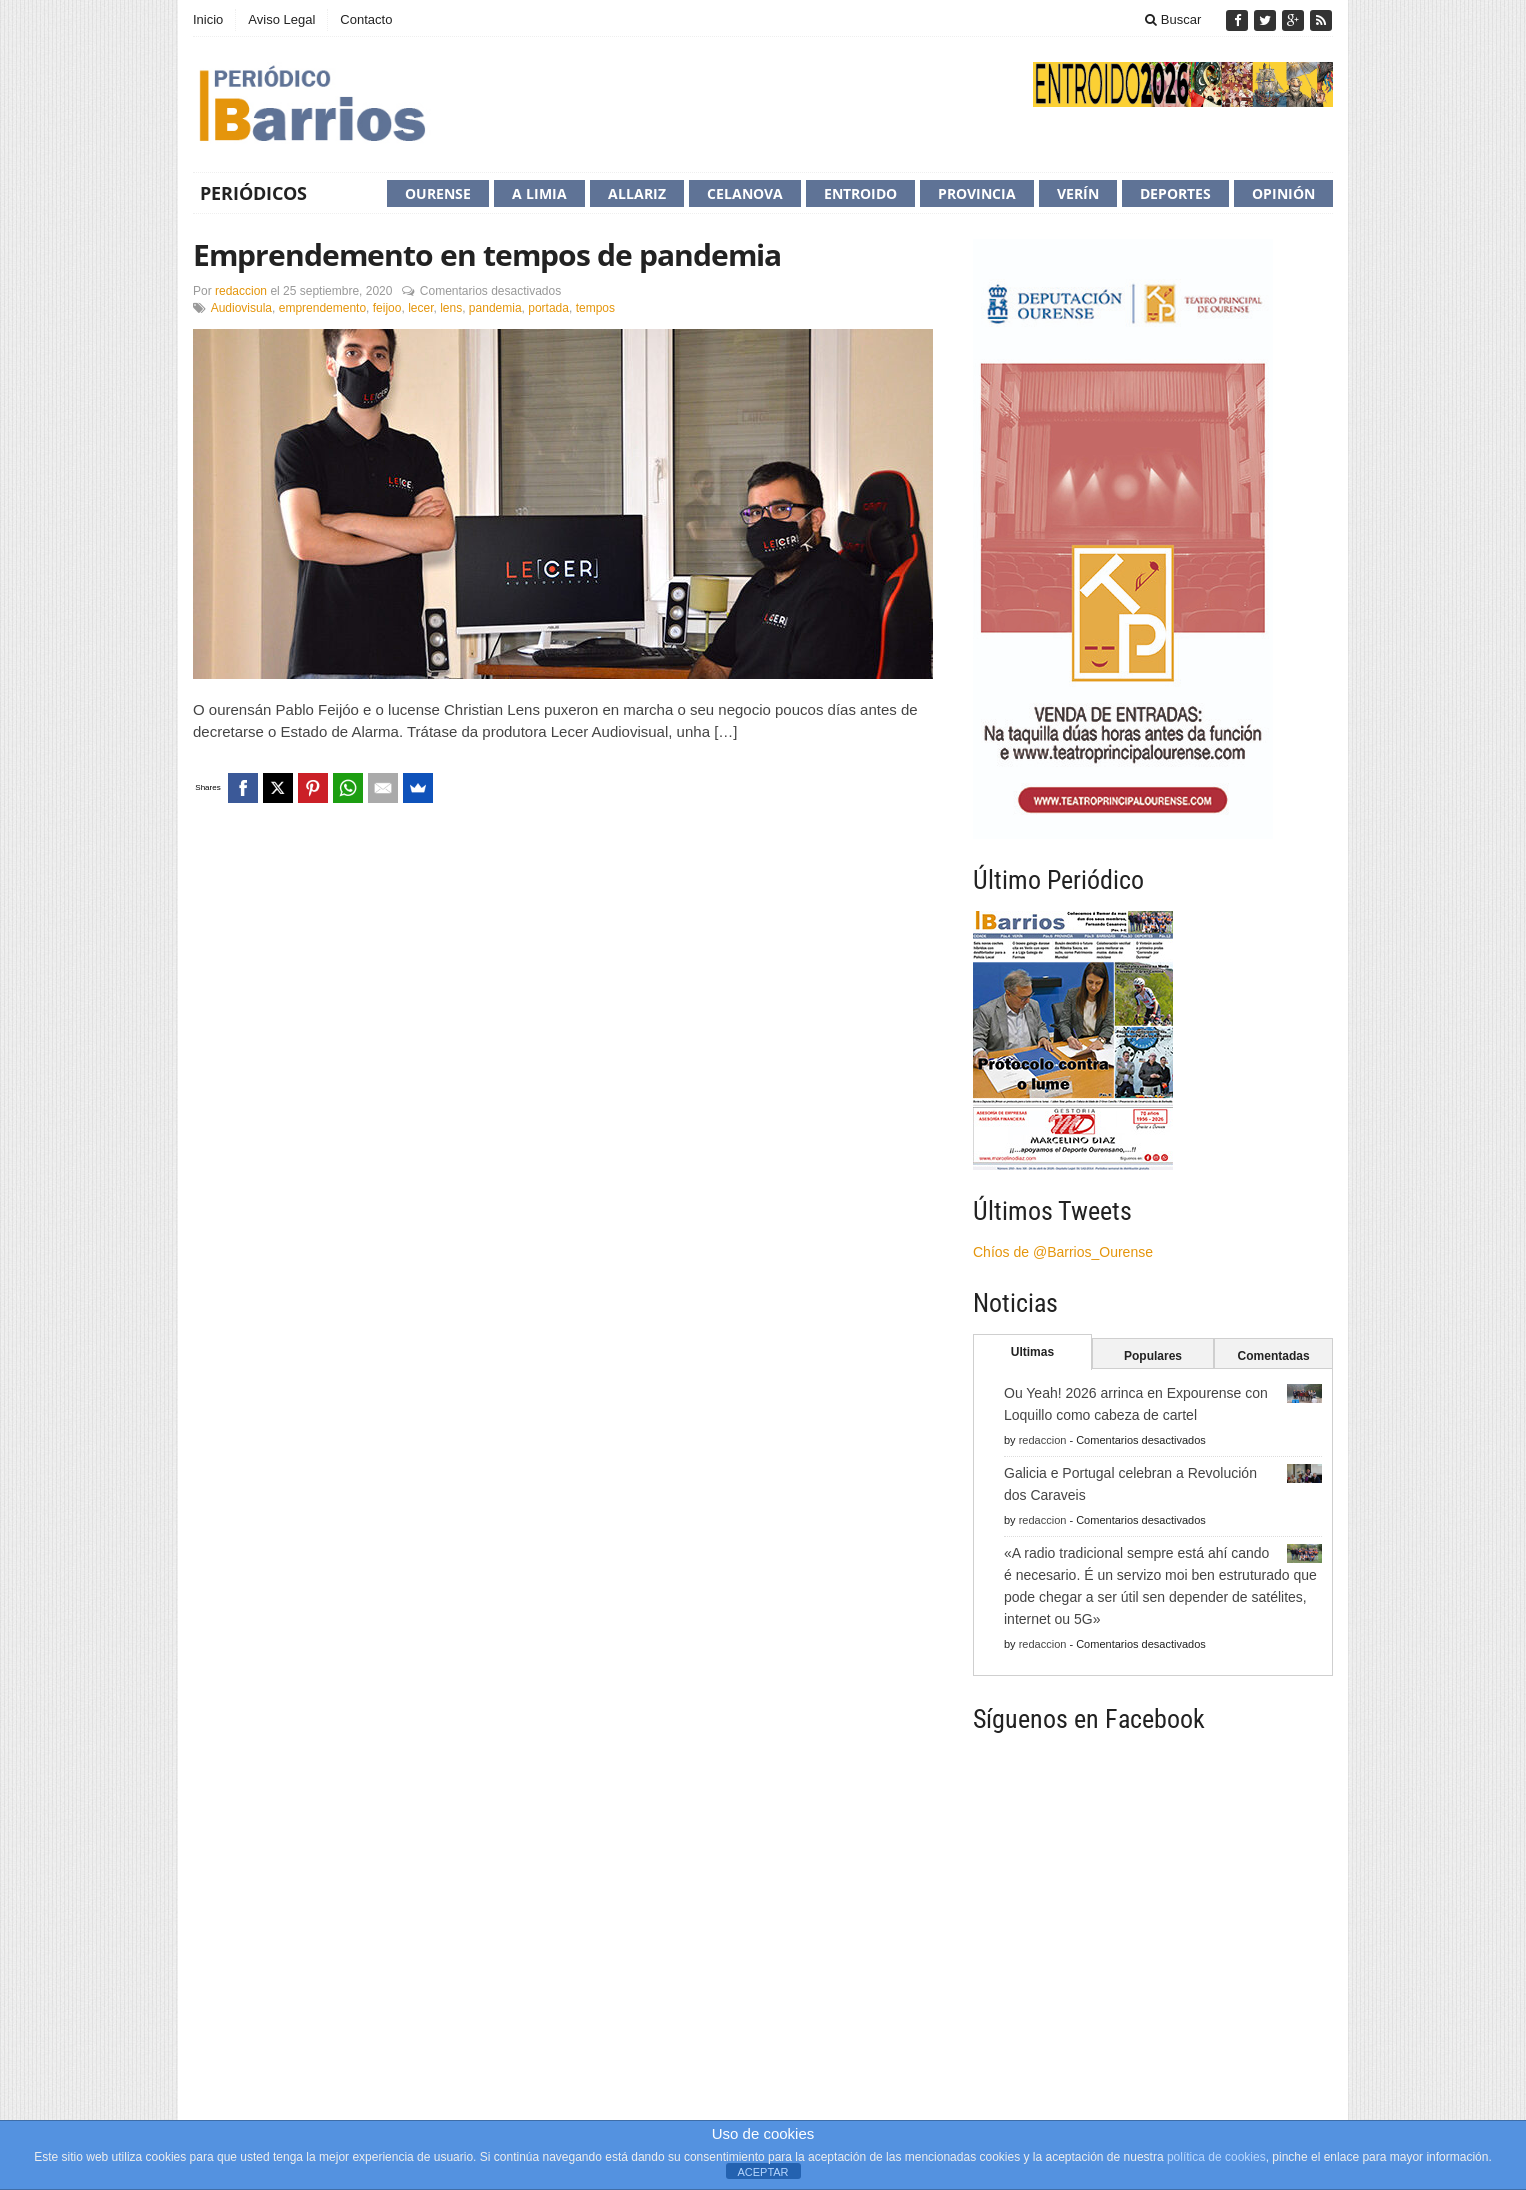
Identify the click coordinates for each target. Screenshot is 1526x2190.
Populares (1153, 1356)
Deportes (1175, 193)
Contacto (366, 19)
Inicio (208, 19)
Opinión (1283, 193)
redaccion (241, 291)
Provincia (977, 193)
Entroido (860, 193)
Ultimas (1032, 1352)
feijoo (387, 308)
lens (451, 308)
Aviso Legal (281, 19)
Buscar (1173, 19)
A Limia (539, 193)
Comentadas (1274, 1356)
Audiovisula (241, 308)
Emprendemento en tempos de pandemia (487, 254)
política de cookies (1216, 2157)
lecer (420, 308)
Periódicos (253, 193)
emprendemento (322, 308)
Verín (1078, 193)
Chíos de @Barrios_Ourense (1063, 1252)
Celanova (745, 193)
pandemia (495, 308)
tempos (595, 308)
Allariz (637, 193)
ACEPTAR (762, 2172)
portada (548, 308)
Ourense (438, 193)
